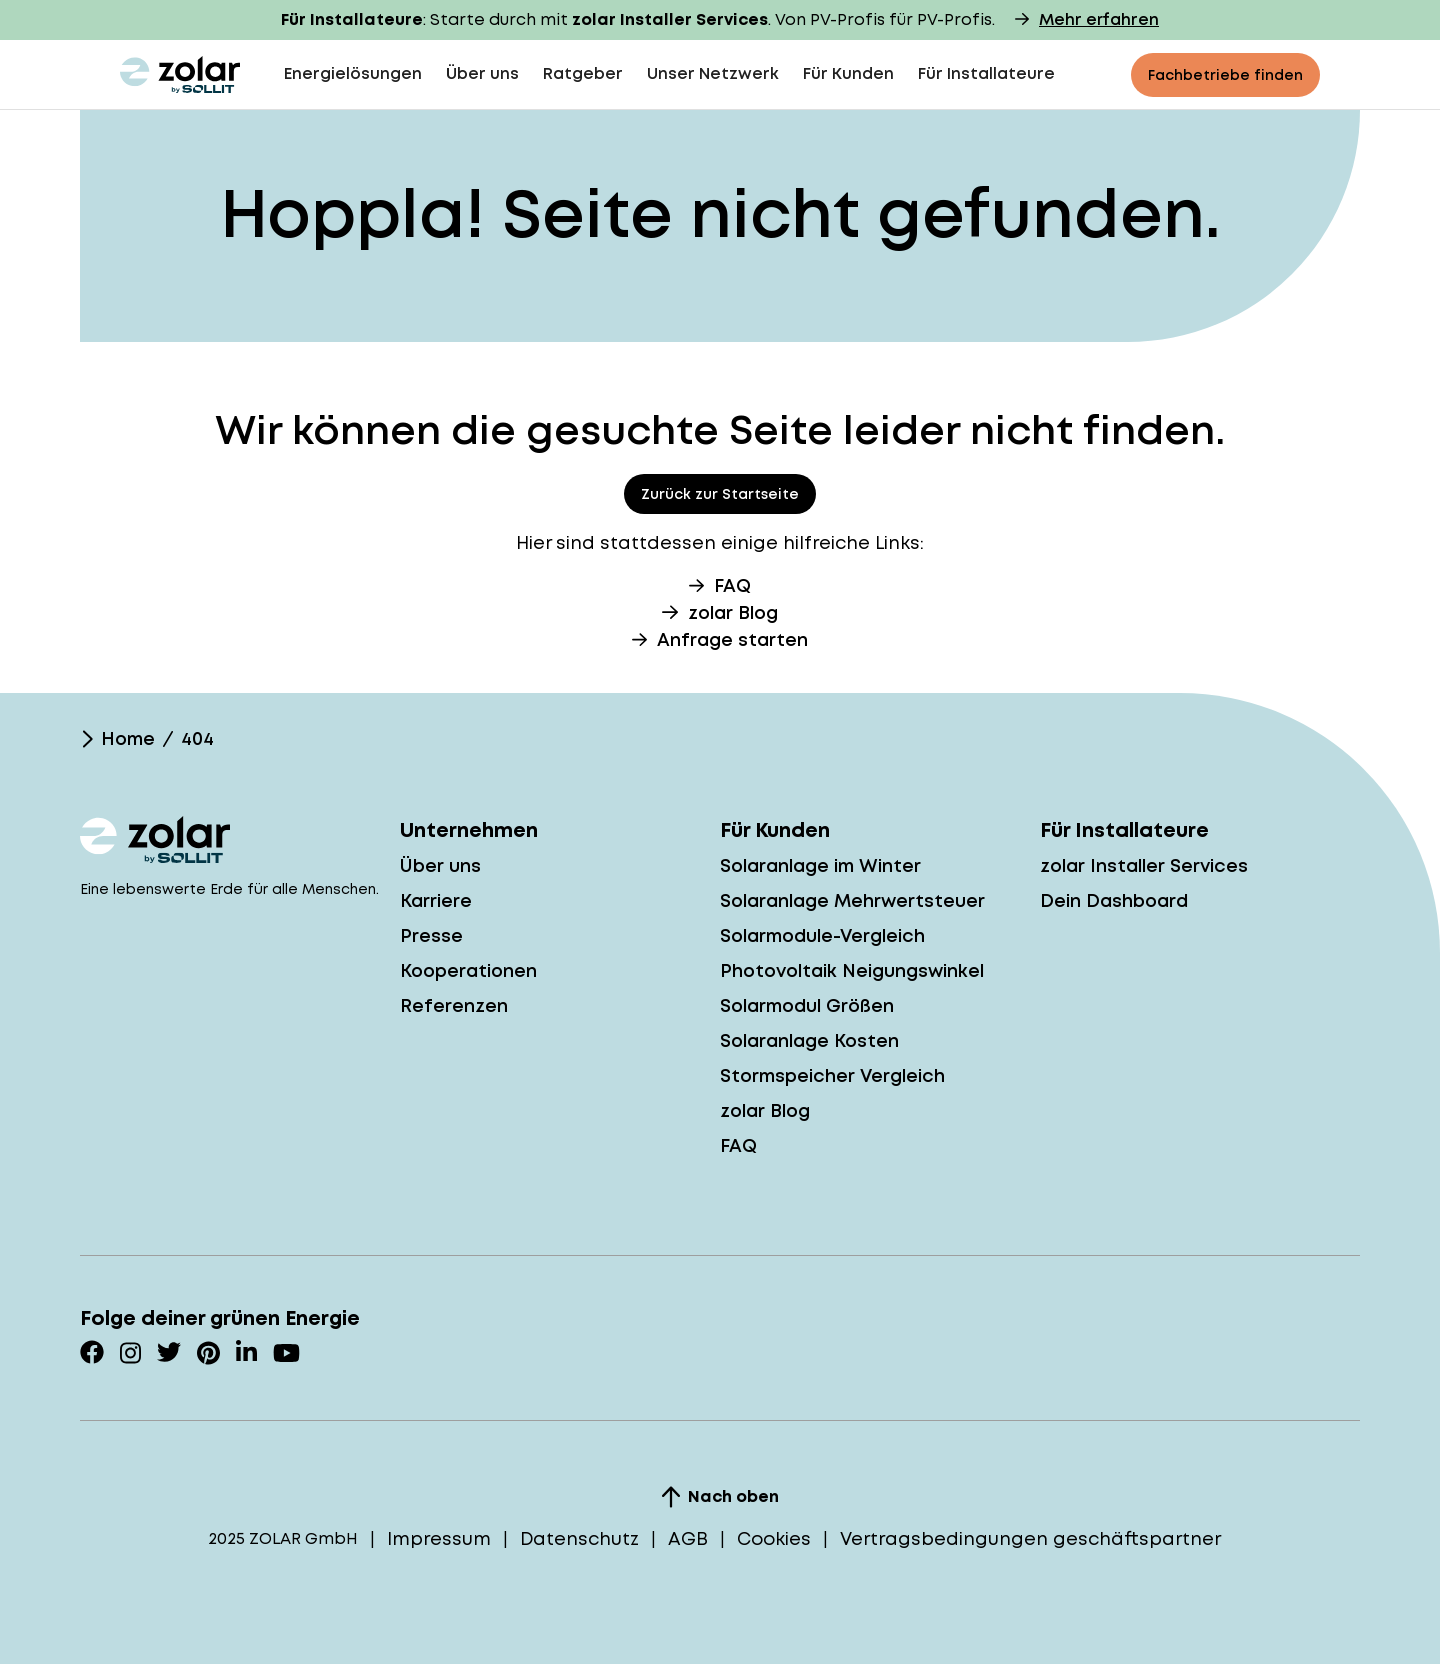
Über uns (482, 73)
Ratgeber (583, 73)
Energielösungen (353, 73)
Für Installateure (986, 73)
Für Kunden (848, 73)
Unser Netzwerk (713, 73)
